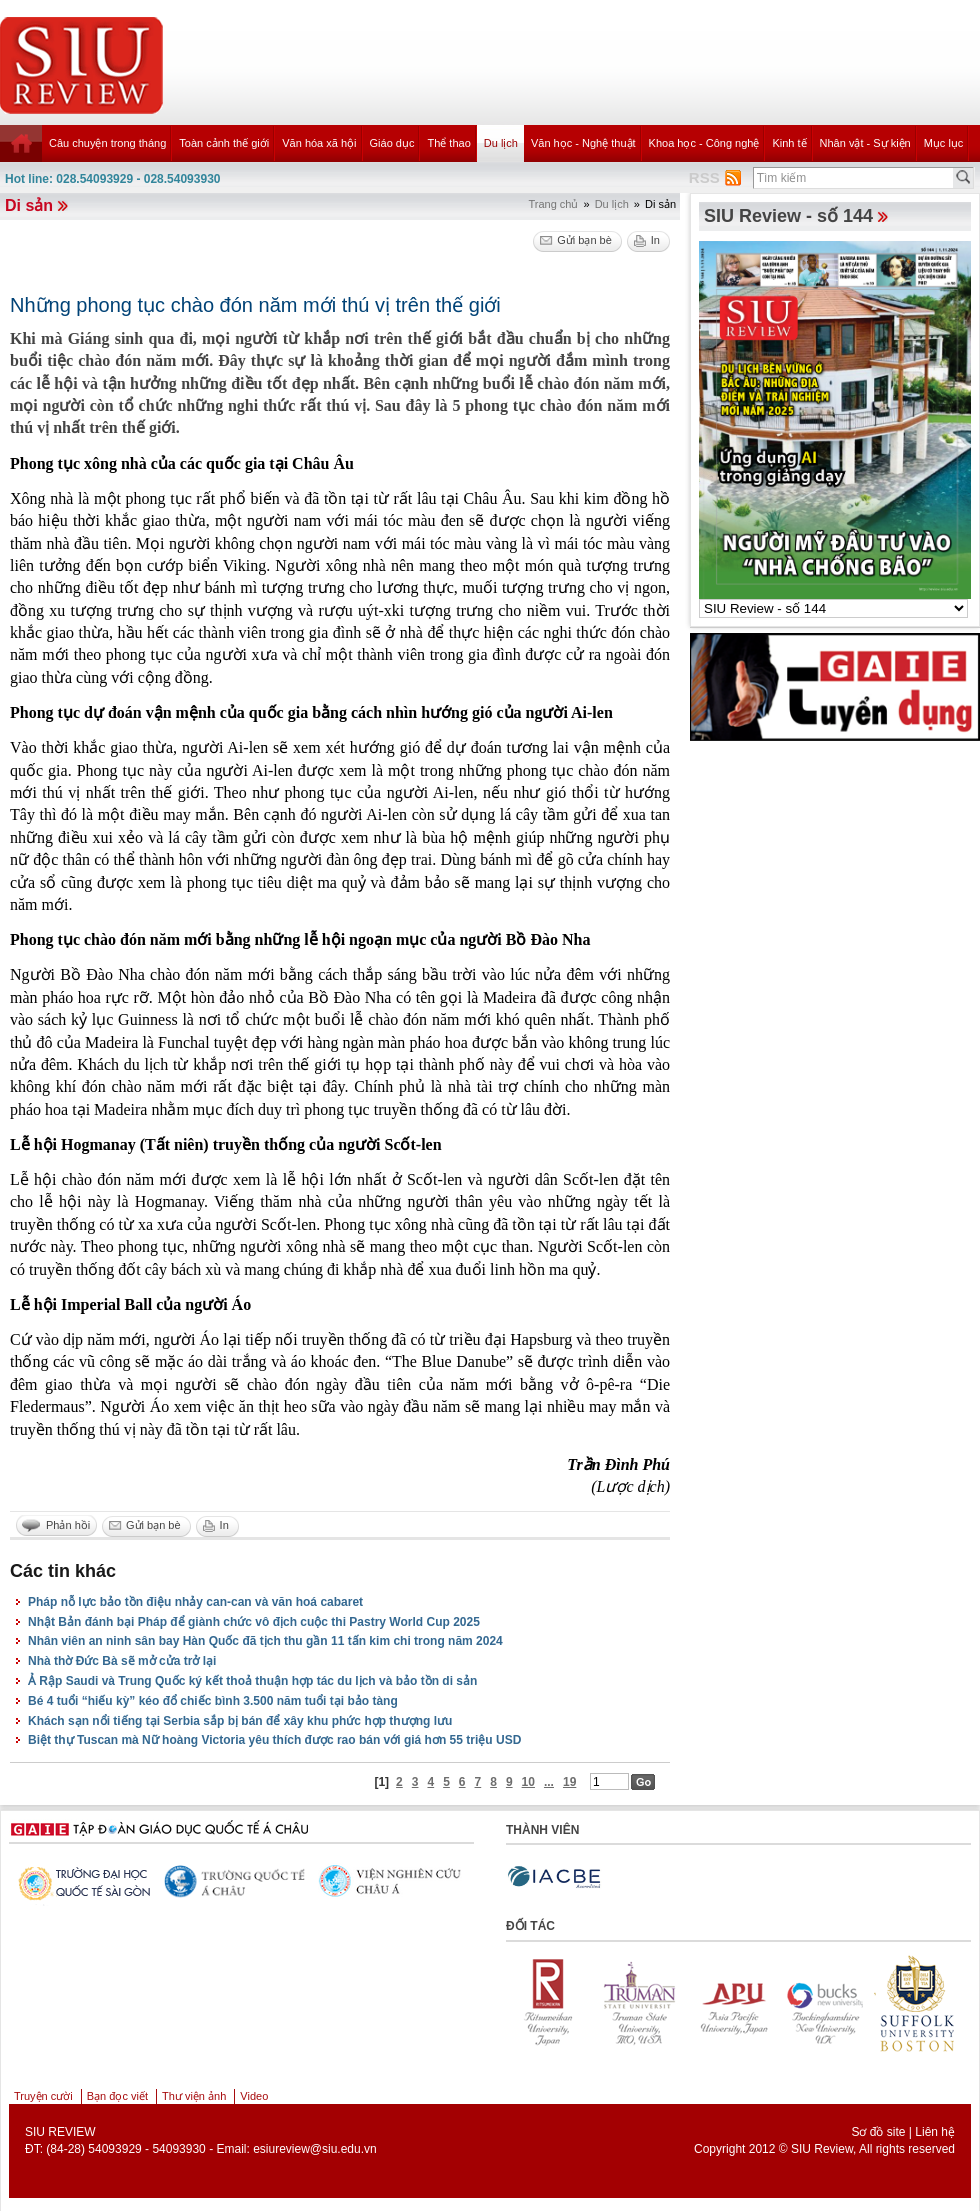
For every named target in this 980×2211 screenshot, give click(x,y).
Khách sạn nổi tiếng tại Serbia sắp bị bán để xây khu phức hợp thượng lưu (240, 1721)
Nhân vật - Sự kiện (865, 143)
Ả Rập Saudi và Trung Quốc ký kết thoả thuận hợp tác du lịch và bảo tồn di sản (252, 1681)
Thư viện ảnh (194, 2096)
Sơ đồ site (878, 2132)
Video (254, 2096)
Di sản (29, 205)
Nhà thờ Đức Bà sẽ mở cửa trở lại (122, 1661)
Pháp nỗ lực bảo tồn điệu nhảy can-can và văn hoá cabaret (195, 1602)
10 (528, 1782)
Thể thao (448, 143)
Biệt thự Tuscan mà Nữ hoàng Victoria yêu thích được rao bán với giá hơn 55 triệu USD (274, 1740)
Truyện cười (43, 2096)
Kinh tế (789, 143)
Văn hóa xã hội (319, 143)
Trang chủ (553, 204)
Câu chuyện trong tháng (107, 143)
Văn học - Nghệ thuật (583, 143)
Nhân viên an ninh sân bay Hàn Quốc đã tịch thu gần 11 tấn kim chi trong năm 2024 (265, 1641)
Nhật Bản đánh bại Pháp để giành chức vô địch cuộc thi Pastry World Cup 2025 (254, 1622)
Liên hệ (935, 2132)
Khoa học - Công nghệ (704, 143)
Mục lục (944, 143)
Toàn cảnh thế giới (224, 143)
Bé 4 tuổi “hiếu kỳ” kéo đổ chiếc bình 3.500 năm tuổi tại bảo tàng (213, 1701)
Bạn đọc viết (117, 2096)
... (549, 1782)
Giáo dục (392, 143)
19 (569, 1782)
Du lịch (501, 143)
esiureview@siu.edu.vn (315, 2149)
